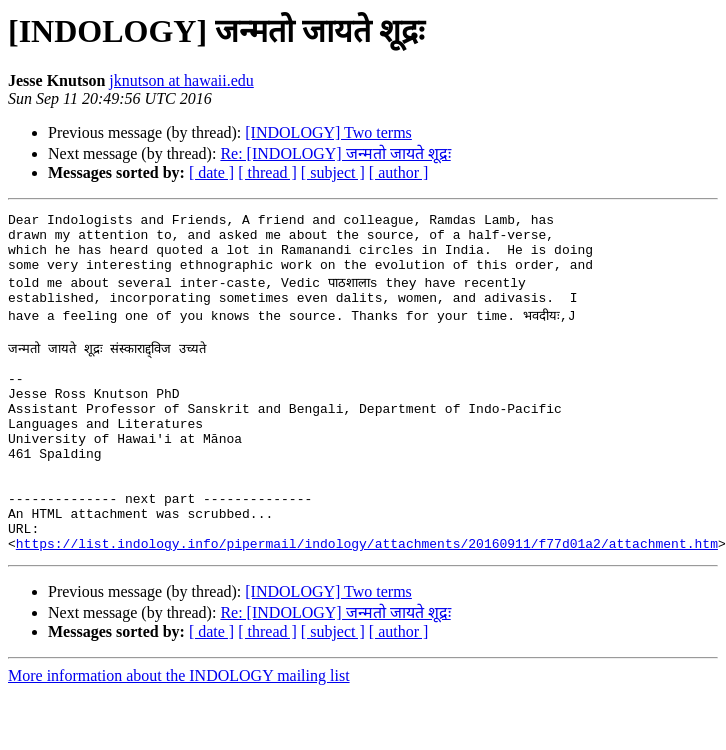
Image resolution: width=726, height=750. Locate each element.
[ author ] (399, 172)
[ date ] (211, 172)
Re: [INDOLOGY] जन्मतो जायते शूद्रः (335, 153)
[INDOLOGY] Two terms (328, 132)
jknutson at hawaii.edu (181, 80)
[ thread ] (267, 172)
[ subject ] (333, 172)
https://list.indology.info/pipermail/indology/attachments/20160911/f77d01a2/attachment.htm (367, 600)
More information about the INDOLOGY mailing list (179, 732)
